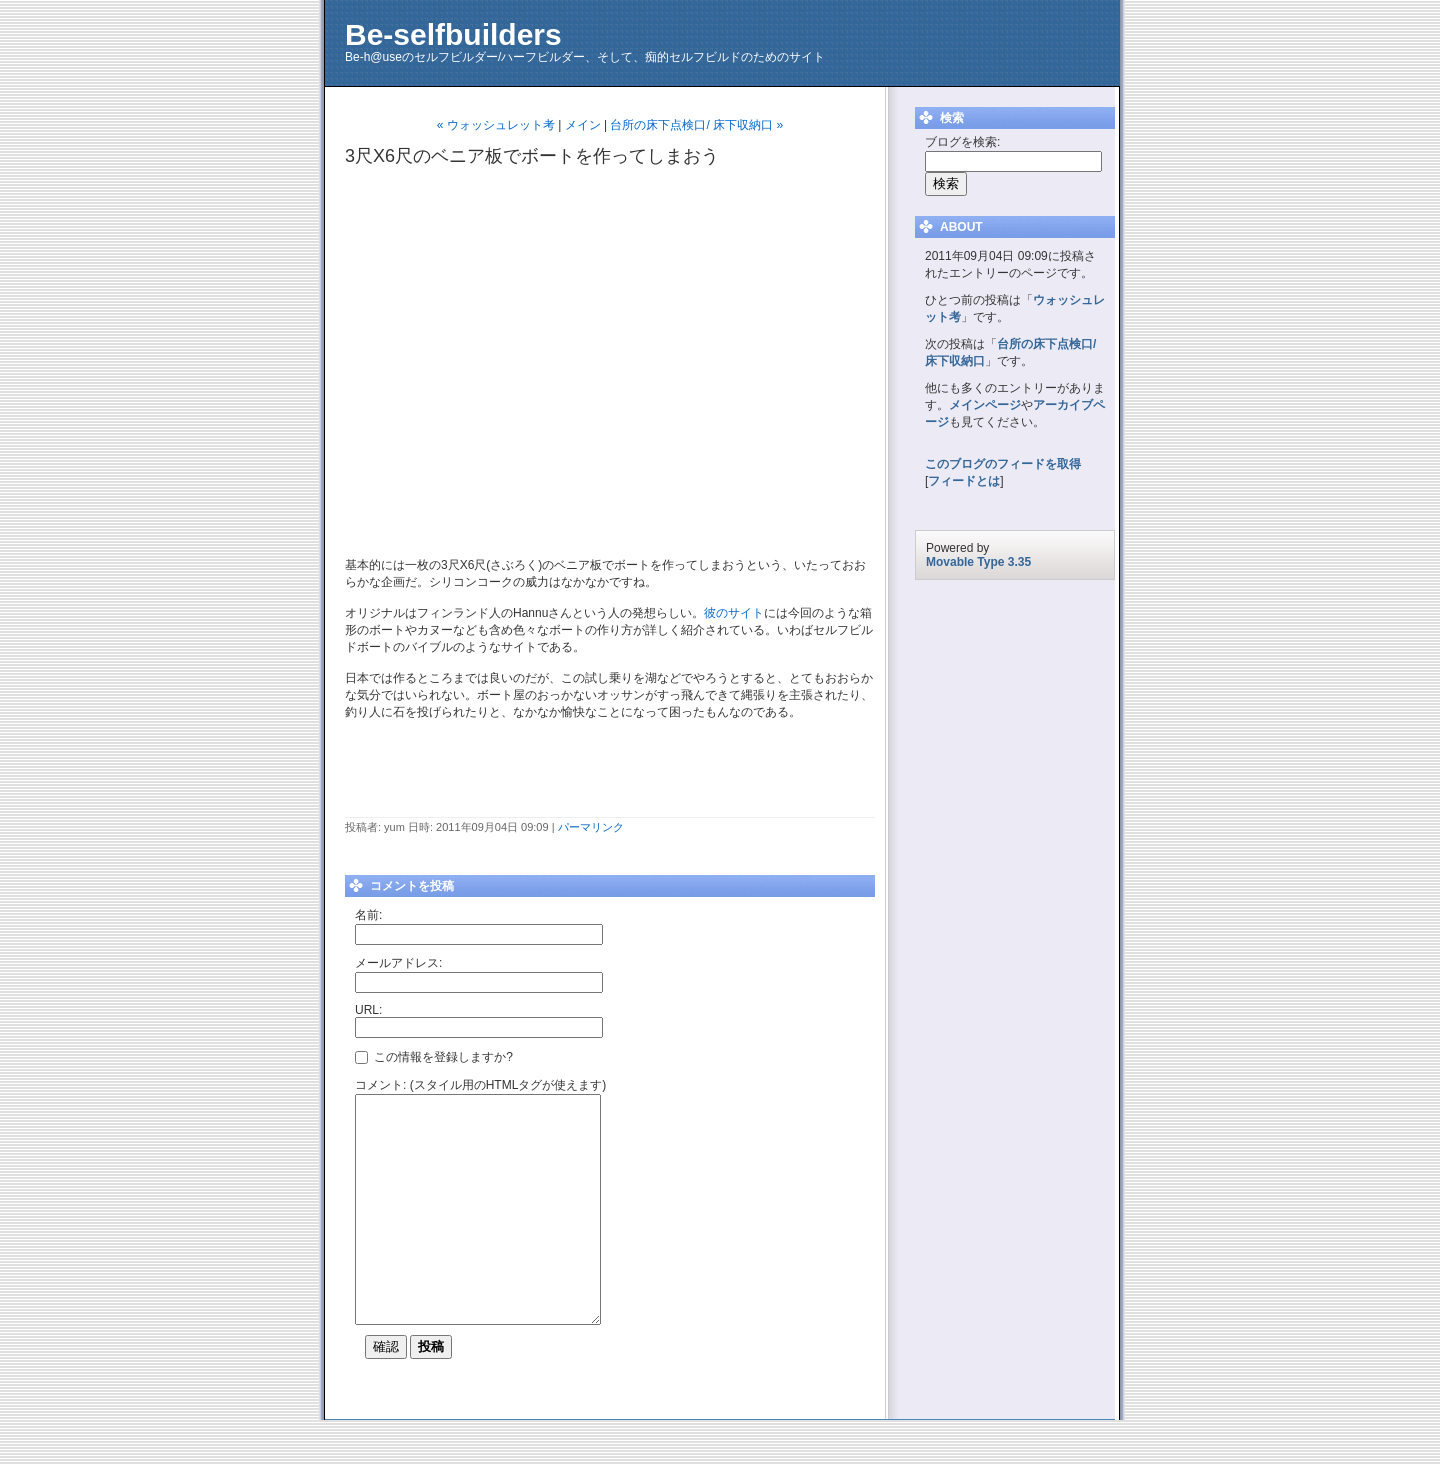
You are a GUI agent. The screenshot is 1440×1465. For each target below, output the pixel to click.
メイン (583, 125)
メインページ (985, 405)
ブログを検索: (962, 142)
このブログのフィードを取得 (1003, 464)
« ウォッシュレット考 (496, 125)
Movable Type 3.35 (978, 562)
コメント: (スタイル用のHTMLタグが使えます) (480, 1085)
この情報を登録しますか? (434, 1056)
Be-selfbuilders (453, 34)
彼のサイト (734, 613)
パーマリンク (591, 827)
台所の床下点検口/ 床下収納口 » (696, 125)
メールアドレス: (398, 963)
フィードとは (964, 481)
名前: (368, 915)
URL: (368, 1010)
